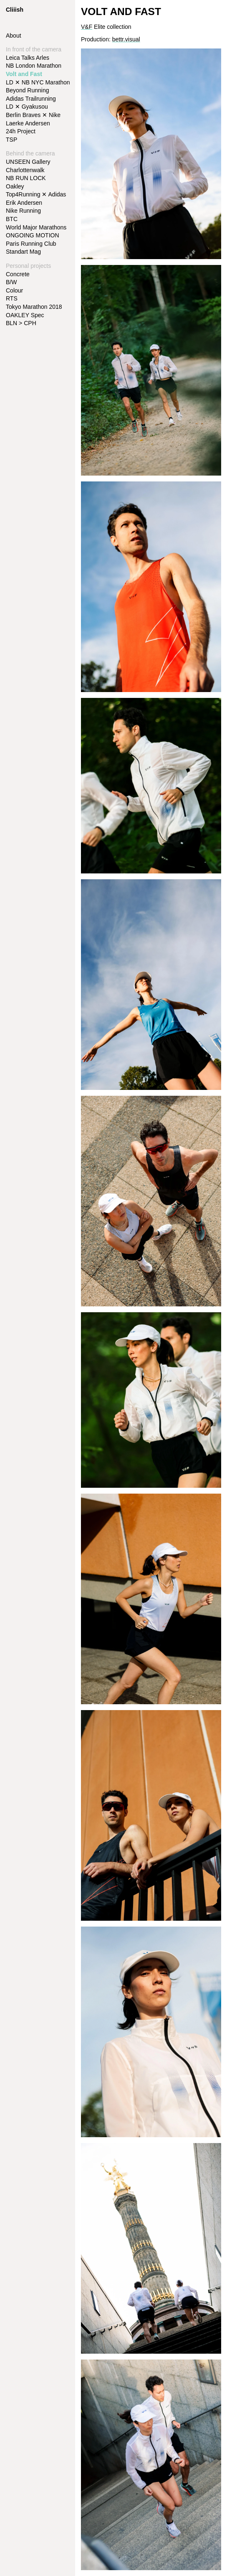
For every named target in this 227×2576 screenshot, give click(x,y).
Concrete (18, 274)
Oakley (15, 186)
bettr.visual (126, 39)
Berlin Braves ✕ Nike (33, 115)
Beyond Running (27, 90)
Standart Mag (23, 251)
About (13, 35)
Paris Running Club (31, 243)
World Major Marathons (36, 227)
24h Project (20, 131)
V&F (86, 26)
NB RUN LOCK (26, 178)
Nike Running (23, 210)
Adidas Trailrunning (31, 98)
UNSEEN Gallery (28, 161)
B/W (11, 282)
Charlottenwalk (25, 170)
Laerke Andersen (28, 123)
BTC (12, 219)
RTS (12, 298)
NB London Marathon (33, 65)
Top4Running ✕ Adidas (36, 194)
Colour (14, 290)
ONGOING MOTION (32, 235)
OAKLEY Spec (25, 315)
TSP (11, 139)
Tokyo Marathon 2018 (34, 306)
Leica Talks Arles (27, 57)
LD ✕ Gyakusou (27, 106)
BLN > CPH (21, 323)
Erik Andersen (24, 202)
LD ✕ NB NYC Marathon (38, 82)
